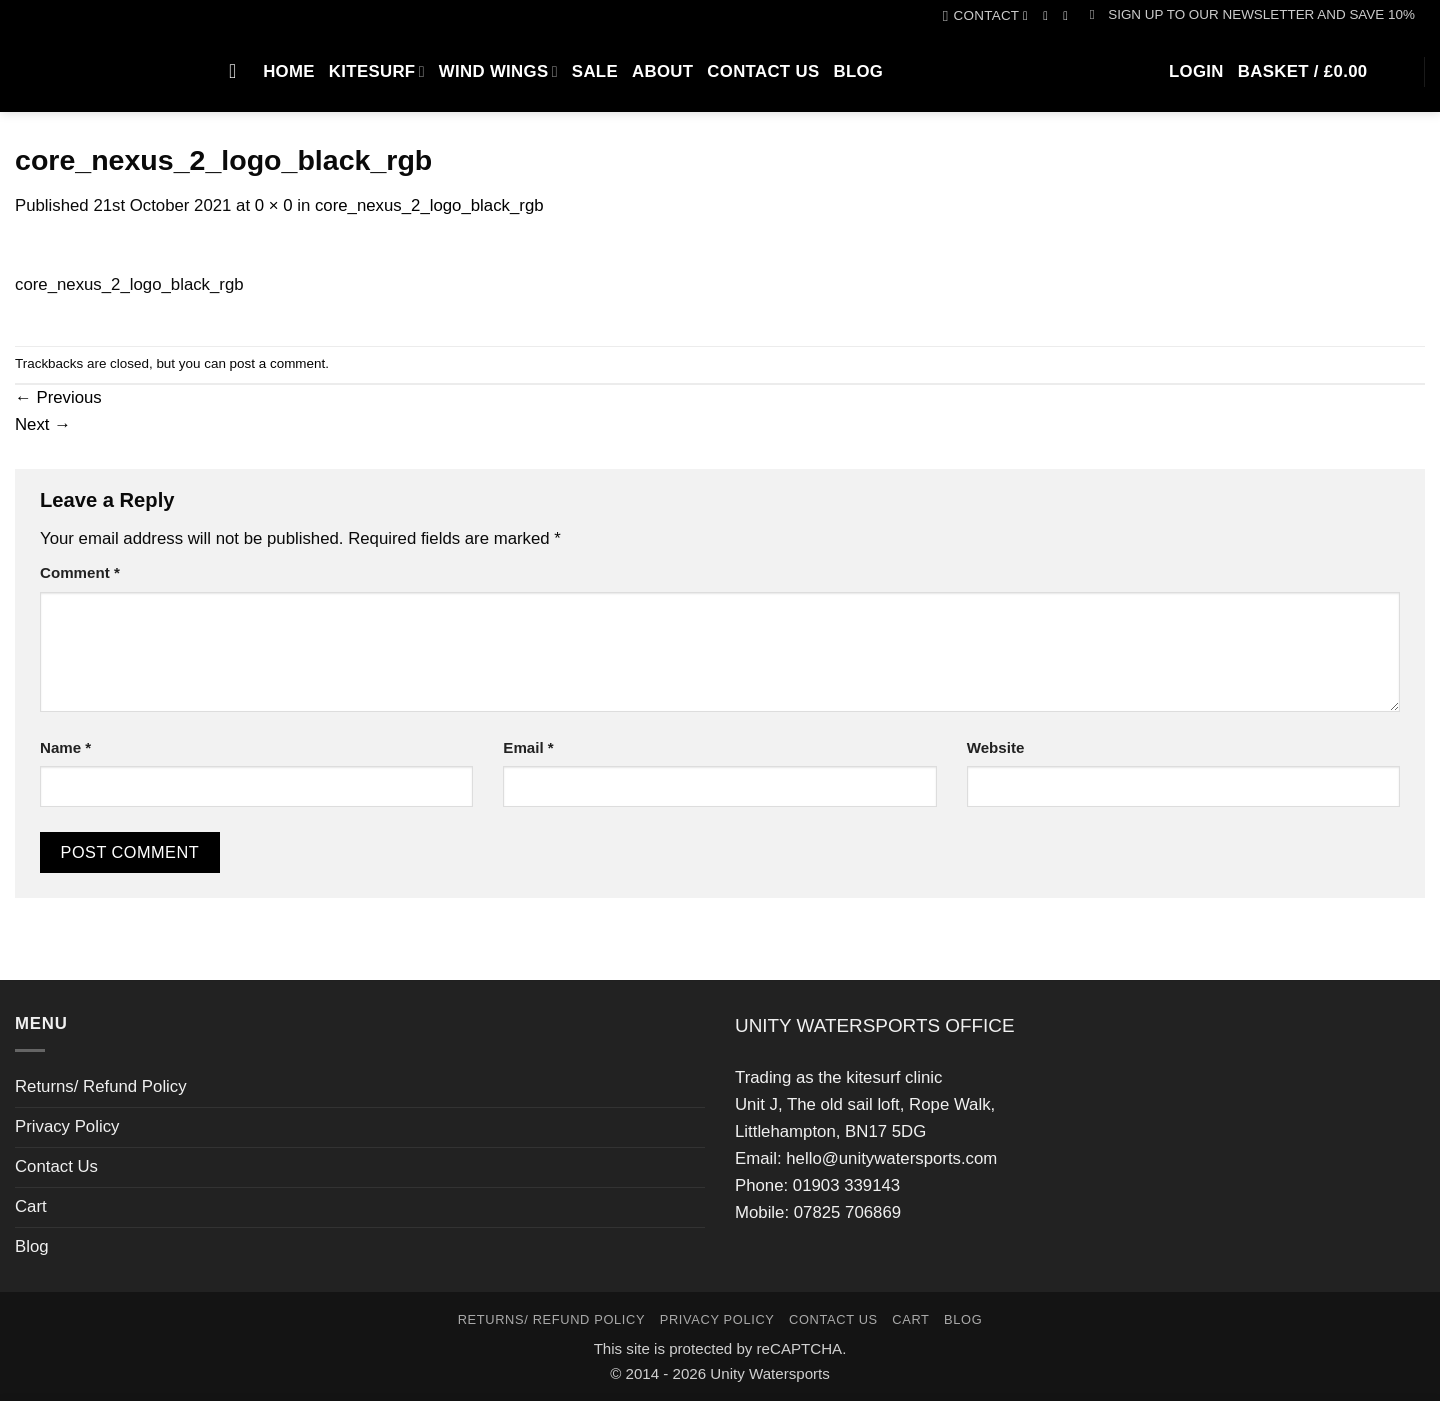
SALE (595, 71)
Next (43, 424)
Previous (58, 397)
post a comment (278, 363)
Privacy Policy (67, 1126)
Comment (80, 572)
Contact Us (763, 71)
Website (996, 747)
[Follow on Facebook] (1029, 16)
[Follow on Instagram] (1049, 16)
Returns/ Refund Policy (101, 1086)
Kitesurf (377, 71)
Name (65, 747)
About (662, 71)
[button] (1252, 15)
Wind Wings (498, 71)
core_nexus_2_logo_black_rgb (429, 205)
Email (528, 747)
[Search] (239, 71)
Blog (858, 71)
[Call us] (1069, 16)
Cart (31, 1206)
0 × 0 (274, 205)
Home (289, 71)
